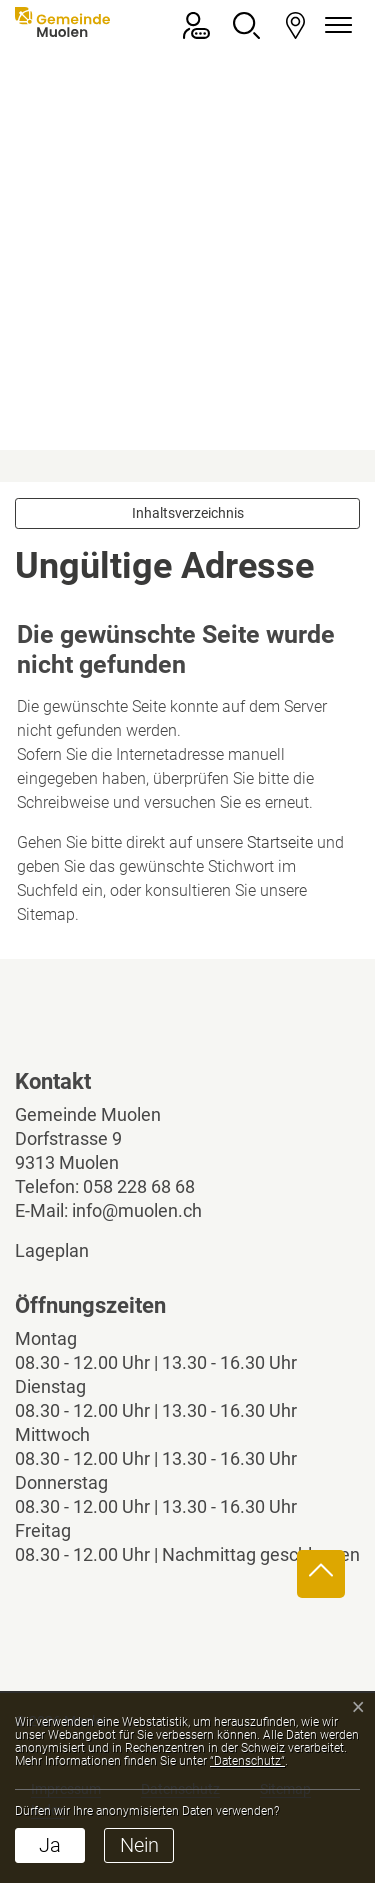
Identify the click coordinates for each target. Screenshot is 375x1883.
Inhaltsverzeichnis (188, 513)
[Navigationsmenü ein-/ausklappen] (335, 25)
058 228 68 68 (139, 1186)
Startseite (280, 842)
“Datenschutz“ (247, 1761)
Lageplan (69, 1250)
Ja (50, 1845)
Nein (139, 1845)
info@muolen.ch (137, 1210)
